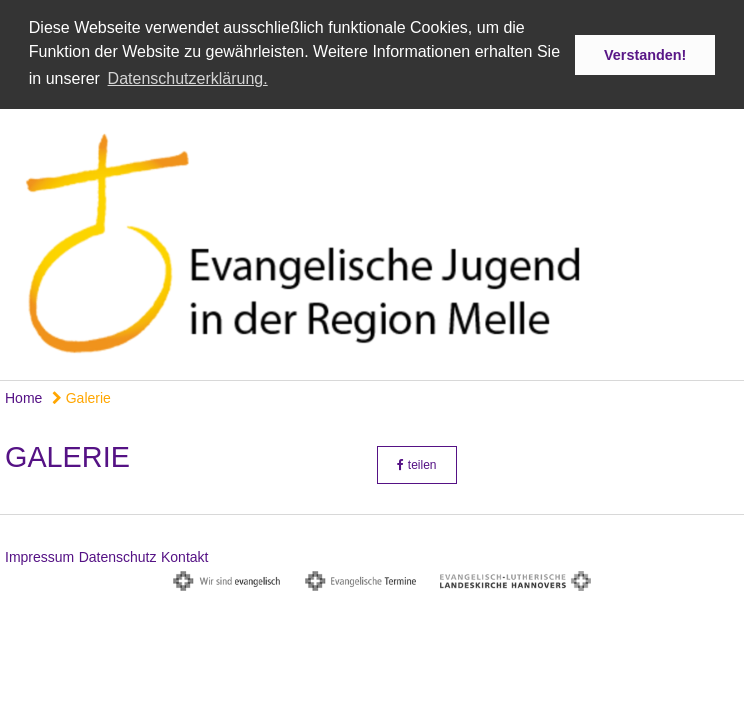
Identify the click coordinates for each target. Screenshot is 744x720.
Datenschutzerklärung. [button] (188, 78)
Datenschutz (118, 555)
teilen (416, 463)
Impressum (39, 555)
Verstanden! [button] (645, 55)
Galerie (81, 396)
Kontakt (184, 555)
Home (23, 396)
